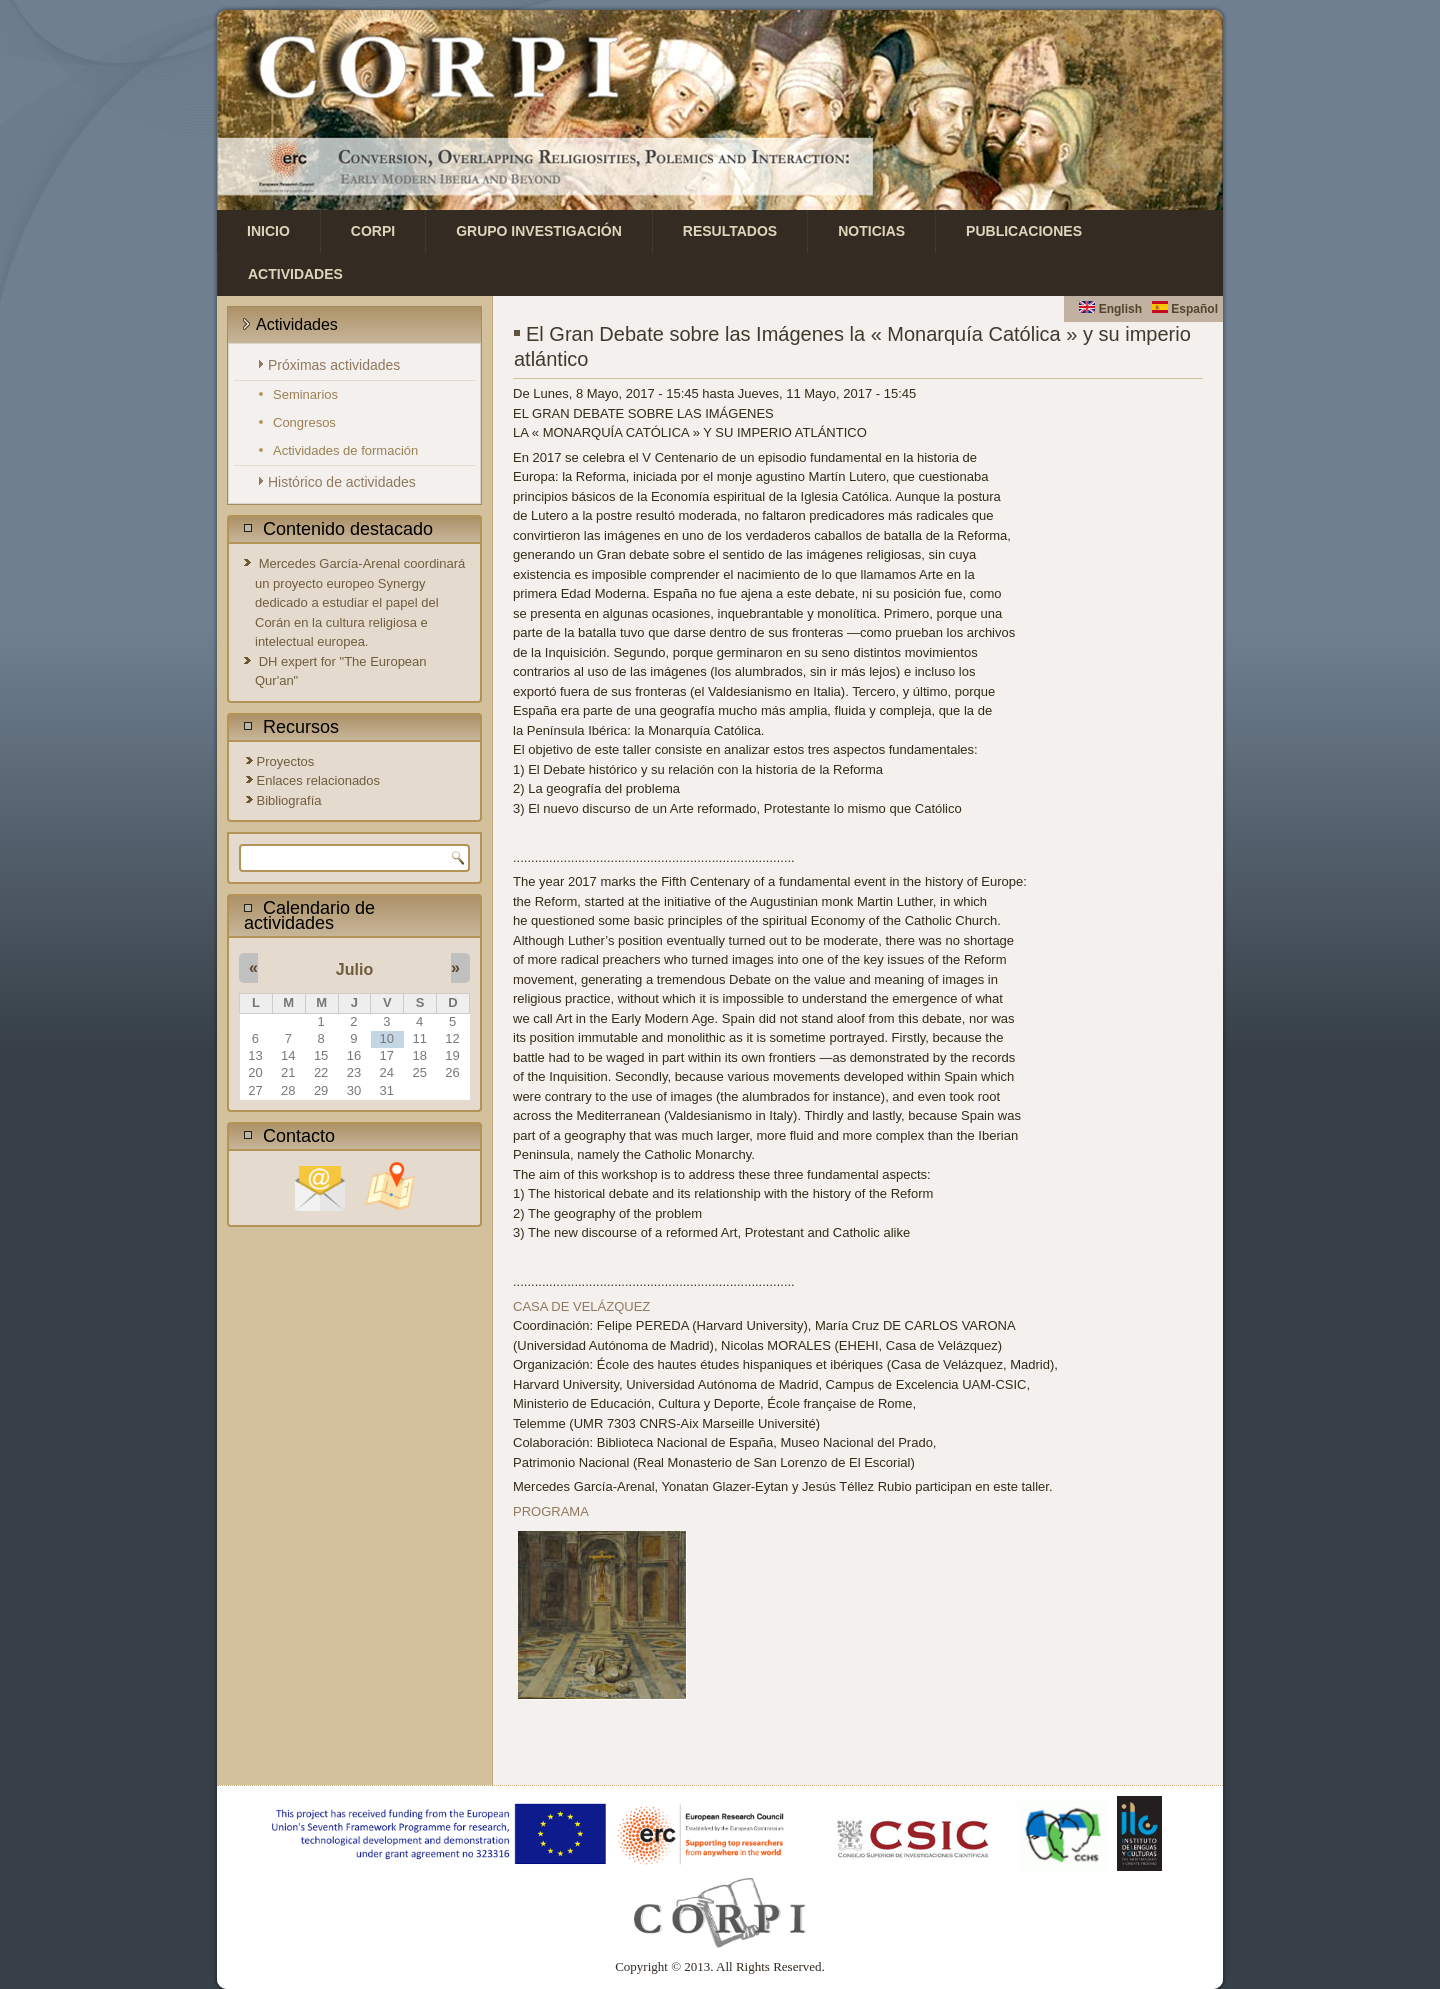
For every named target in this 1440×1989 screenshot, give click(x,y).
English (1110, 309)
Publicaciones (1024, 231)
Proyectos (286, 761)
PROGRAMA (551, 1511)
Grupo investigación (539, 231)
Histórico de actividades (342, 482)
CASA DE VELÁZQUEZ (581, 1306)
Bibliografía (289, 800)
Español (1185, 309)
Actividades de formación (345, 450)
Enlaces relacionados (319, 780)
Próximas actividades (334, 365)
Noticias (871, 231)
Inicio (268, 231)
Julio (354, 969)
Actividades (295, 274)
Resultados (730, 231)
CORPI (373, 231)
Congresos (304, 422)
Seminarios (305, 394)
